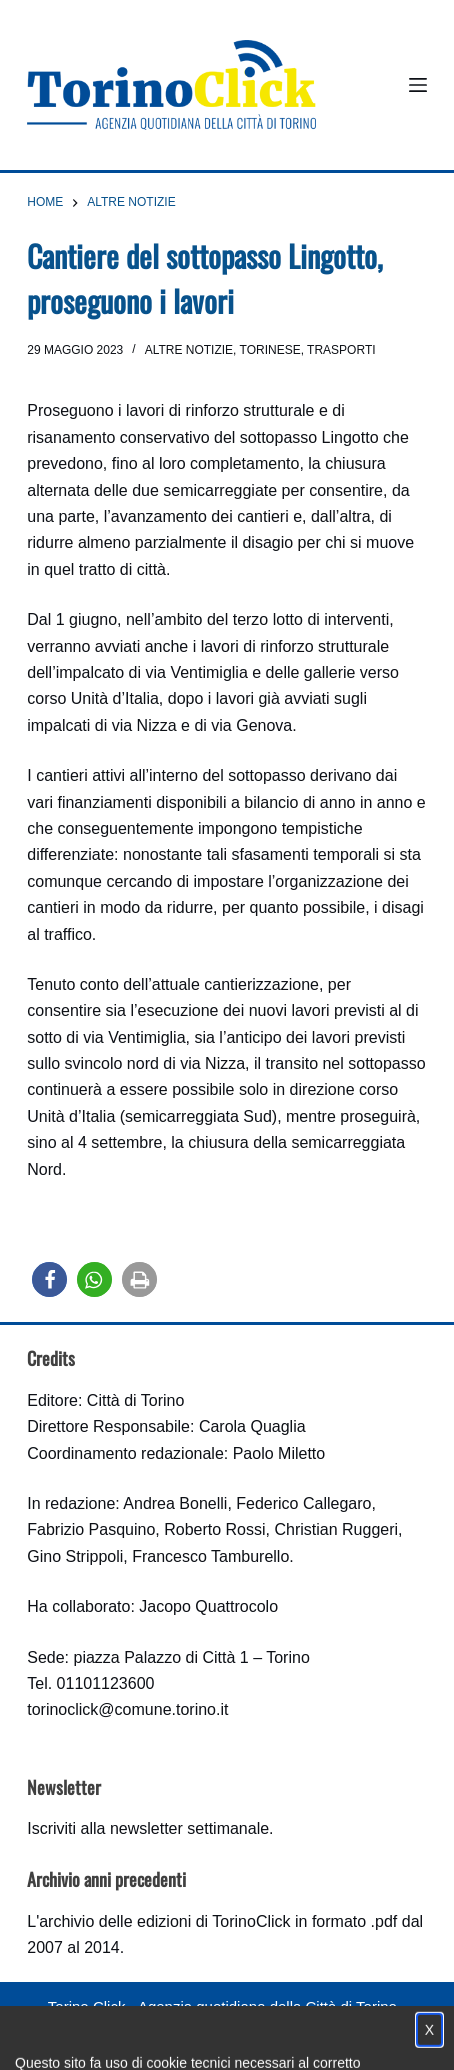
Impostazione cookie (345, 2045)
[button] (49, 1279)
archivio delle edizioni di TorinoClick (164, 1921)
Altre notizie (189, 350)
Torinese (270, 350)
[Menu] (418, 85)
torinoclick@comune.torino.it (127, 1709)
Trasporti (341, 350)
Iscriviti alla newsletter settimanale (148, 1828)
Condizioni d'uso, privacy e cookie (152, 2045)
